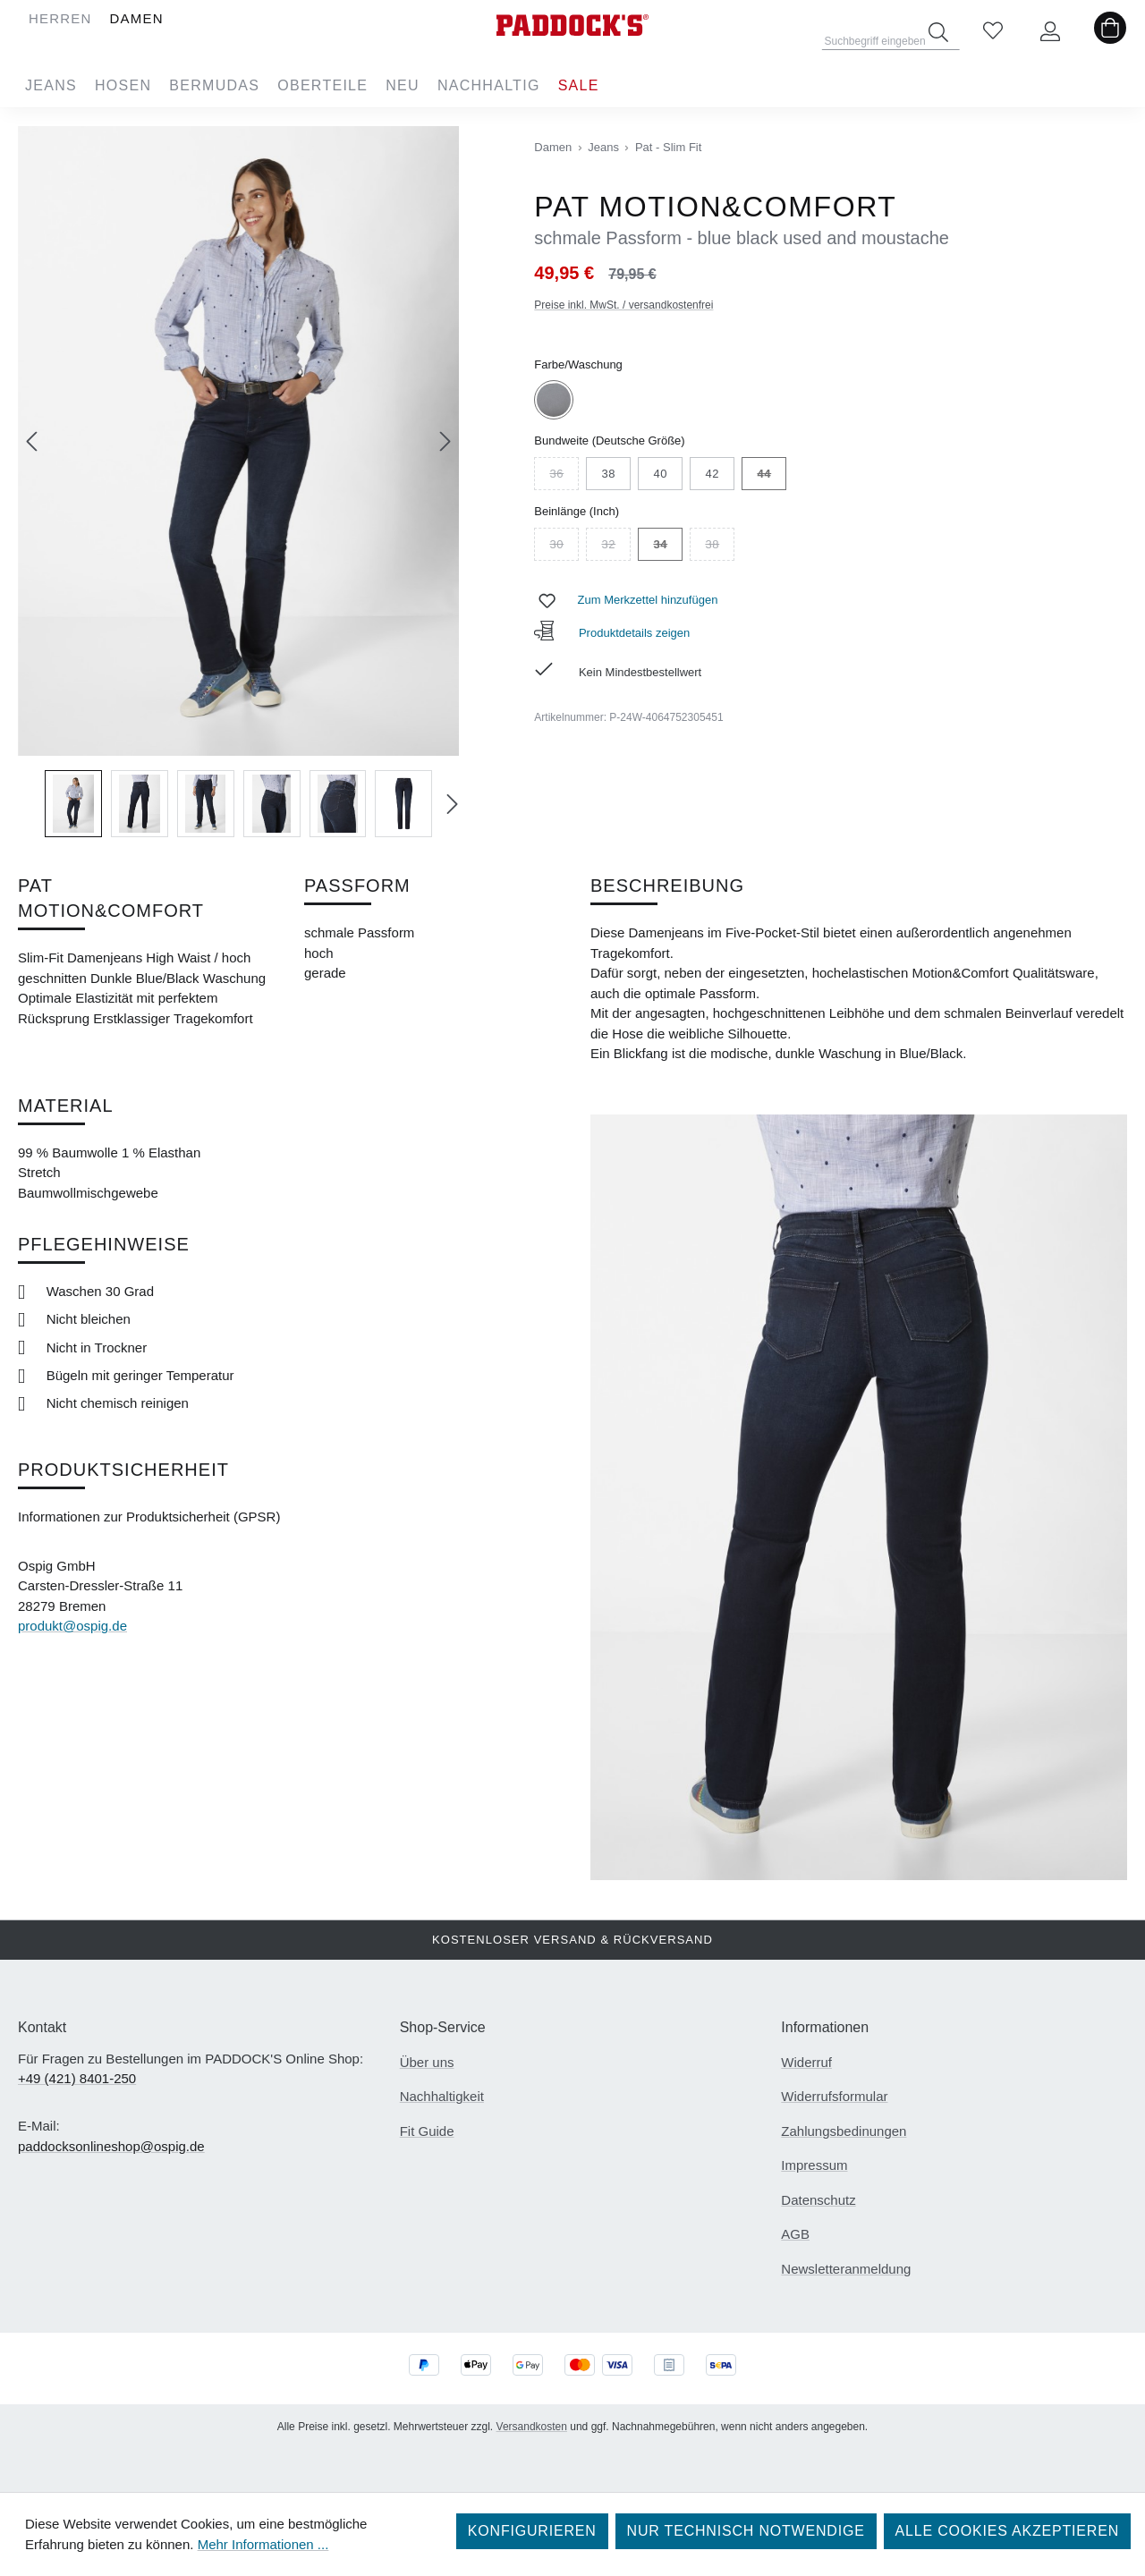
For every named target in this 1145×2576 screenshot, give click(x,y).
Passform (357, 885)
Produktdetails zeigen (612, 633)
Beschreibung (667, 885)
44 (771, 476)
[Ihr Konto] (1050, 32)
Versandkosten (531, 2426)
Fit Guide (427, 2131)
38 (608, 473)
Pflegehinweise (104, 1244)
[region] (238, 481)
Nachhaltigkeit (442, 2096)
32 (616, 547)
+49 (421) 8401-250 (77, 2078)
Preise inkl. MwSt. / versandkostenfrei (623, 305)
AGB (795, 2233)
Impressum (814, 2165)
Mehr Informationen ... (263, 2544)
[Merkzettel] (993, 32)
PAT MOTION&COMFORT (111, 898)
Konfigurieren (532, 2530)
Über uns (427, 2062)
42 (712, 473)
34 (668, 547)
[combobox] (891, 35)
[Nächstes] (445, 441)
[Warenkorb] (1110, 32)
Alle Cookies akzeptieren (1007, 2530)
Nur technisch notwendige (746, 2530)
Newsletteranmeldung (846, 2268)
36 (564, 476)
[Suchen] (938, 32)
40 (660, 473)
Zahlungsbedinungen (843, 2131)
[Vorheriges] (31, 441)
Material (66, 1105)
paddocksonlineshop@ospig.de (111, 2146)
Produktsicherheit (123, 1469)
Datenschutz (818, 2199)
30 (564, 547)
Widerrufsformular (834, 2096)
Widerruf (806, 2062)
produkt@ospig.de (72, 1625)
